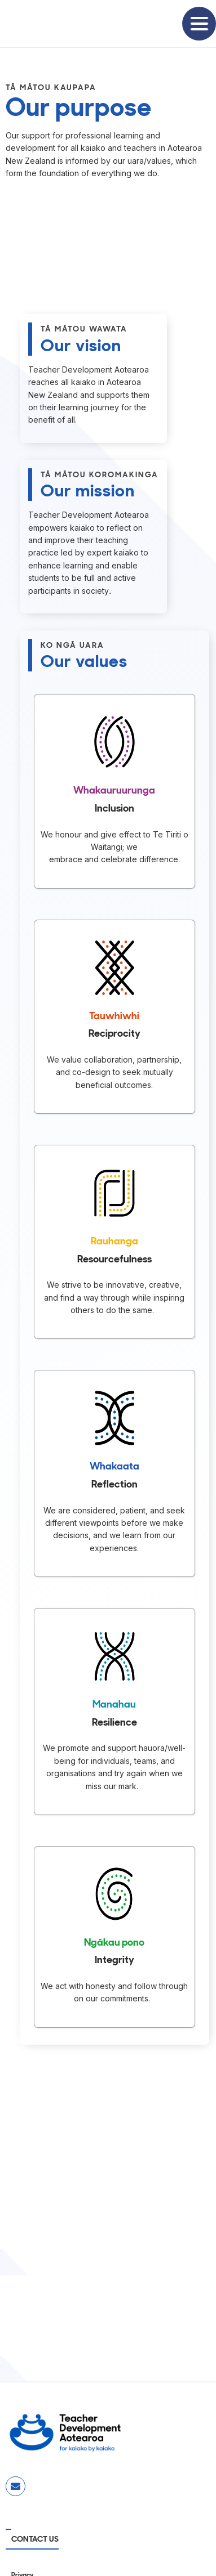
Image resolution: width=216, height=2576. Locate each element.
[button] (199, 24)
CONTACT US (35, 2539)
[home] (45, 23)
